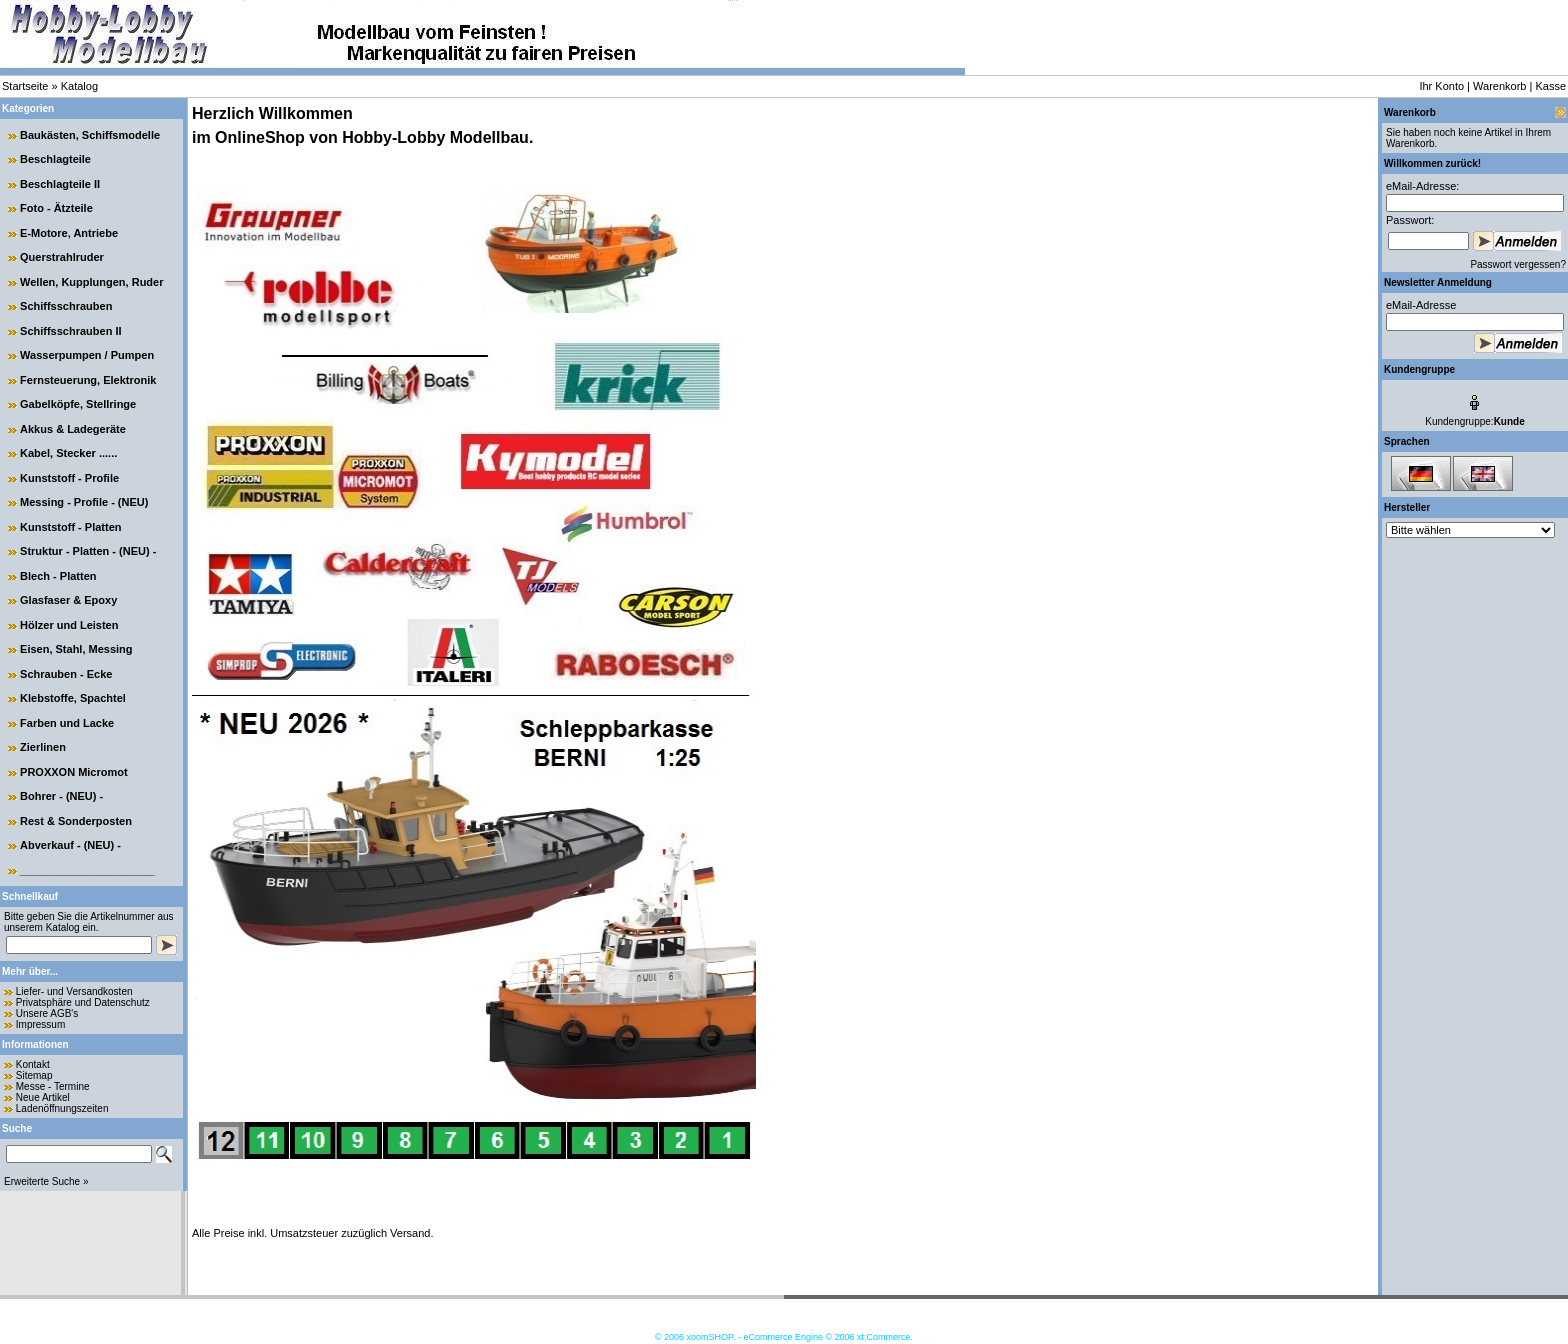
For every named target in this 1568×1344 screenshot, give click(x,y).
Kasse (1550, 86)
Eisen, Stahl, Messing (76, 649)
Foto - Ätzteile (56, 208)
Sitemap (34, 1075)
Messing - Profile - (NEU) (84, 502)
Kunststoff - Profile (69, 478)
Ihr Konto (1441, 86)
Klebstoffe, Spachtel (73, 698)
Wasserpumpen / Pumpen (87, 355)
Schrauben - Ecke (66, 674)
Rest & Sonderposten (76, 821)
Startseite (25, 86)
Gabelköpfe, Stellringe (78, 404)
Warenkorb (1499, 86)
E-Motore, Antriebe (69, 233)
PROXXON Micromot (74, 772)
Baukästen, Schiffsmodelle (90, 135)
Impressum (40, 1024)
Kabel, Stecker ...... (68, 453)
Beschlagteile (55, 159)
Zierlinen (43, 747)
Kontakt (33, 1064)
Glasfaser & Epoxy (68, 600)
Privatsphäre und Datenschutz (83, 1002)
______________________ (87, 870)
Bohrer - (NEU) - (61, 796)
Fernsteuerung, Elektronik (88, 380)
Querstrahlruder (62, 257)
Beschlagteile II (60, 184)
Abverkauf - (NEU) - (70, 845)
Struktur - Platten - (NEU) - (88, 551)
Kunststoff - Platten (70, 527)
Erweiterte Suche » (46, 1181)
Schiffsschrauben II (70, 331)
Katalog (79, 86)
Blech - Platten (58, 576)
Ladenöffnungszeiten (62, 1108)
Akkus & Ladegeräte (73, 429)
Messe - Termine (53, 1086)
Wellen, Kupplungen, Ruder (91, 282)
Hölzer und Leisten (69, 625)
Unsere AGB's (47, 1013)
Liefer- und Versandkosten (74, 991)
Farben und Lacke (67, 723)
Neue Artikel (43, 1097)
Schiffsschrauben (66, 306)
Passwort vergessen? (1518, 264)
